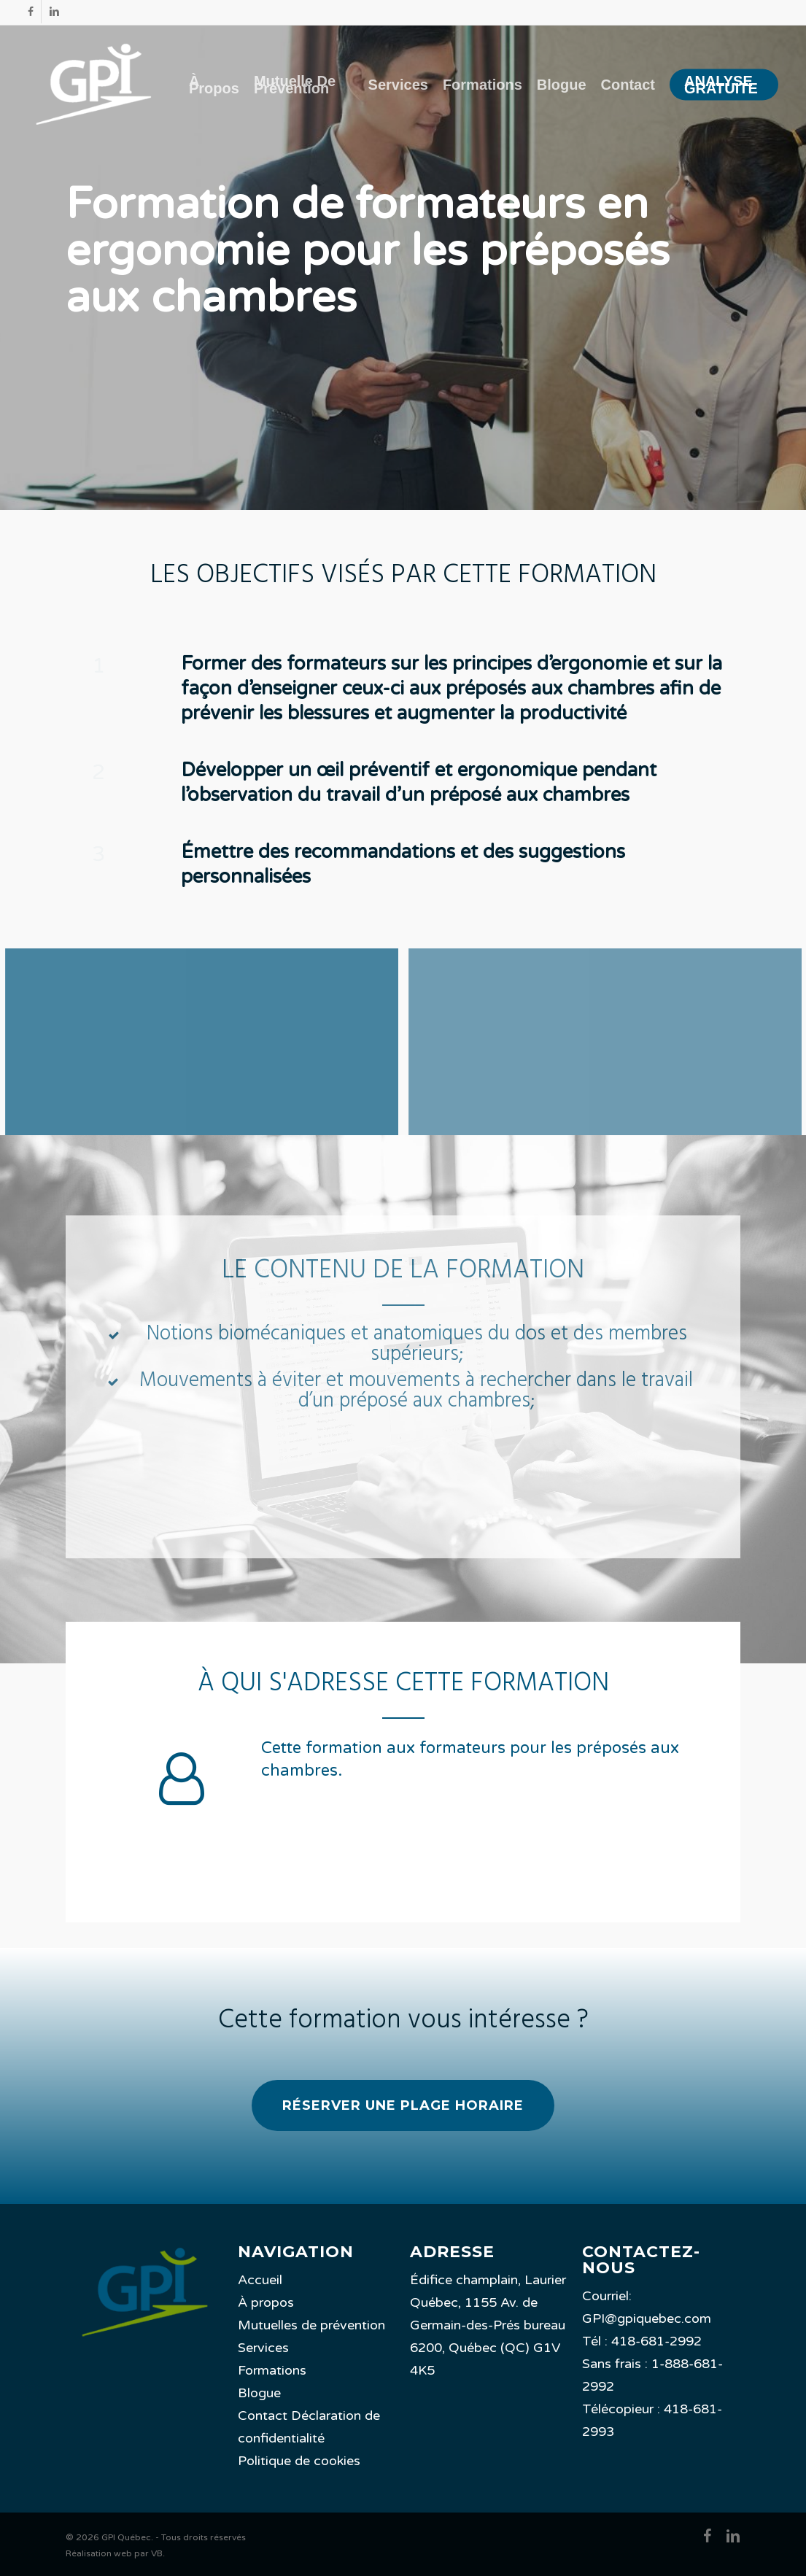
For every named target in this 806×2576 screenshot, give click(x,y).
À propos (266, 2302)
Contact (262, 2415)
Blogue (259, 2393)
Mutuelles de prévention (311, 2325)
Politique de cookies (299, 2461)
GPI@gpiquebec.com (646, 2318)
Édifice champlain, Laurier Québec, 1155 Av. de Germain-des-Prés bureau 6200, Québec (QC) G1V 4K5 (488, 2325)
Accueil (260, 2280)
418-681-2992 (656, 2341)
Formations (272, 2370)
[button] (403, 2105)
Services (263, 2348)
